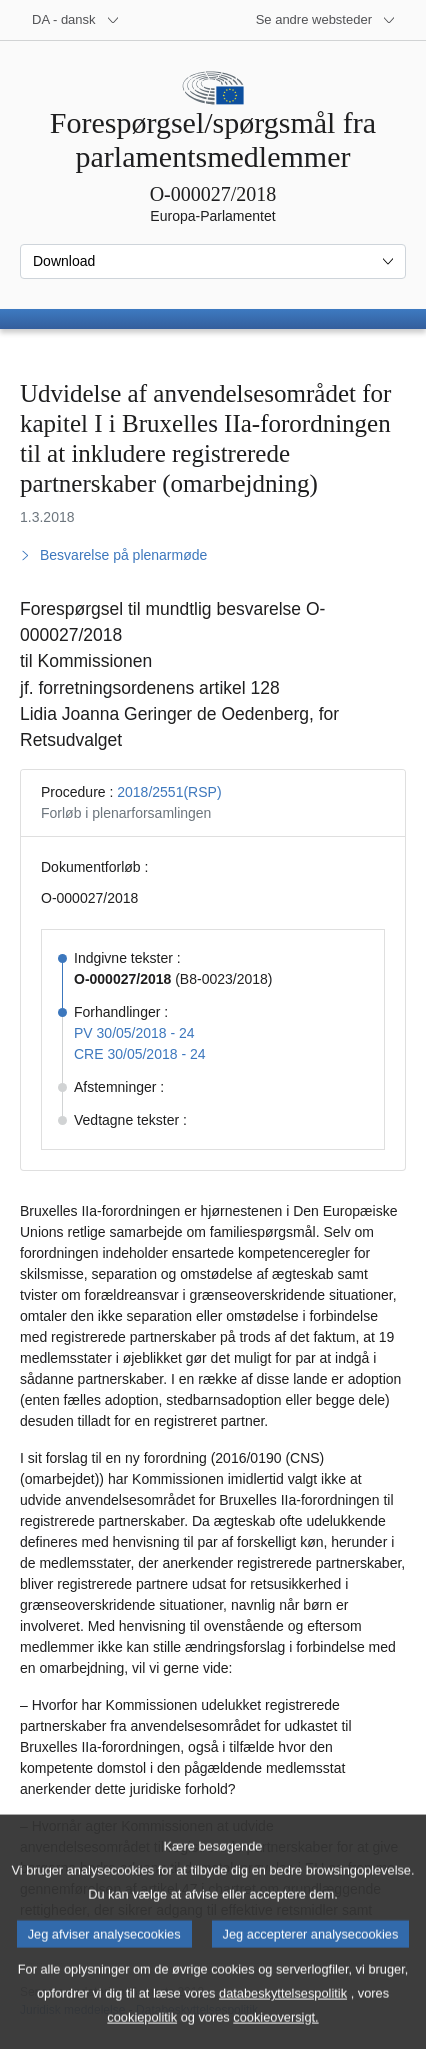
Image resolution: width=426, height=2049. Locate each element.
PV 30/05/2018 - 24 (134, 1033)
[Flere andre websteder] (326, 20)
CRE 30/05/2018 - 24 (140, 1054)
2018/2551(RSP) (169, 792)
